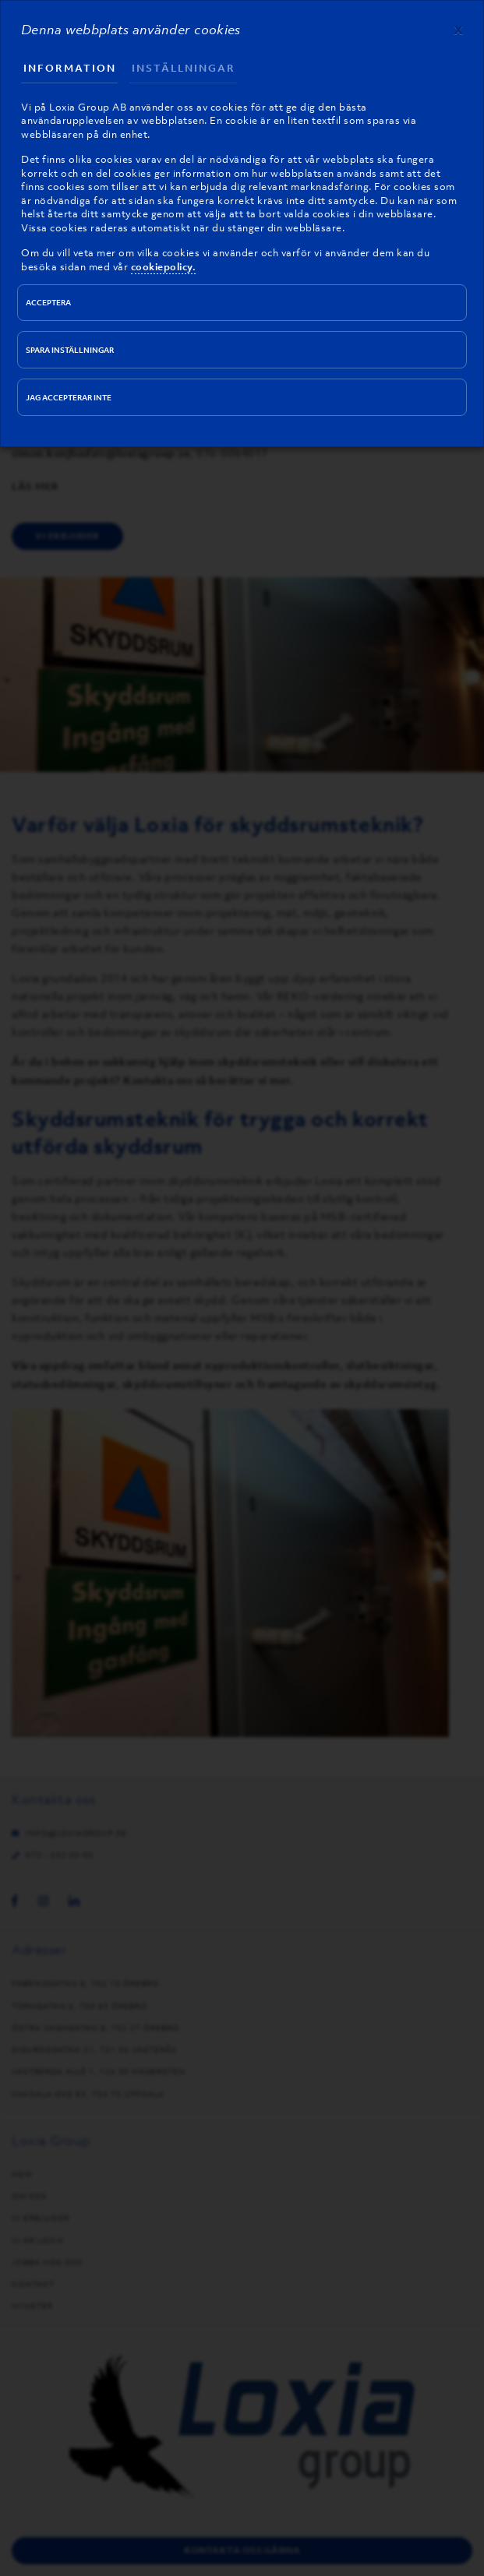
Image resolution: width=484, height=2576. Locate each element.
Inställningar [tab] (183, 68)
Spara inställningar (70, 350)
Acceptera (48, 302)
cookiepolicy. (163, 266)
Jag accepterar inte (68, 397)
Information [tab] (69, 68)
